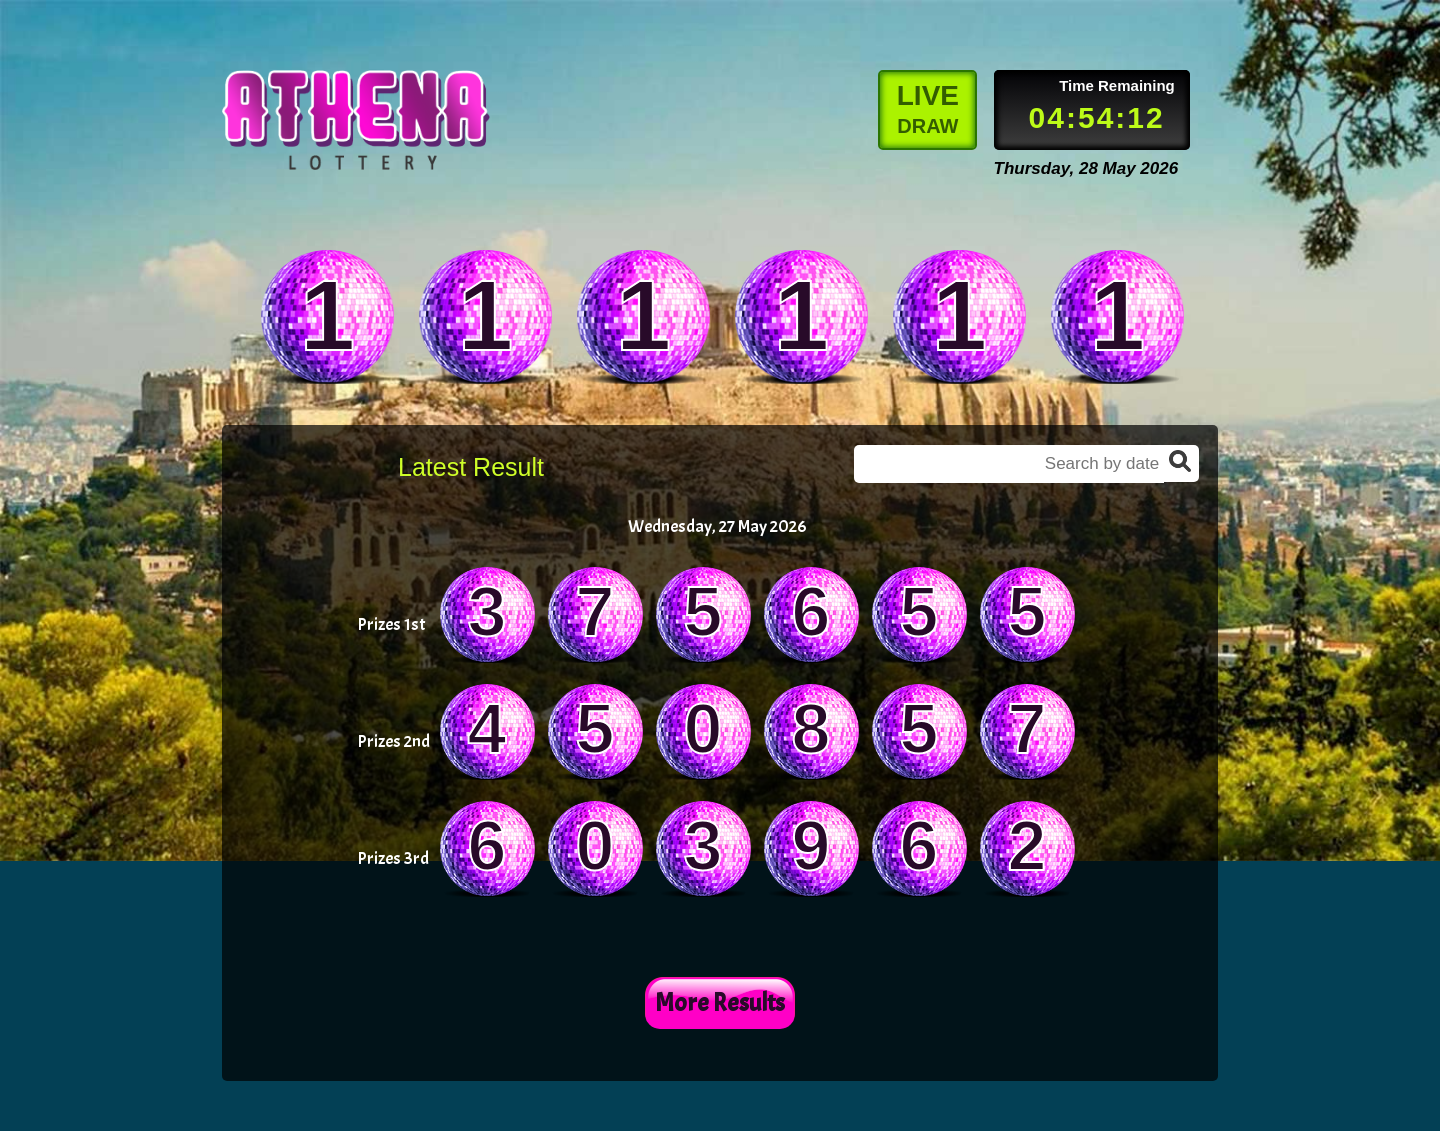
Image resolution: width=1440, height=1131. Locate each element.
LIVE (928, 108)
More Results (720, 1003)
